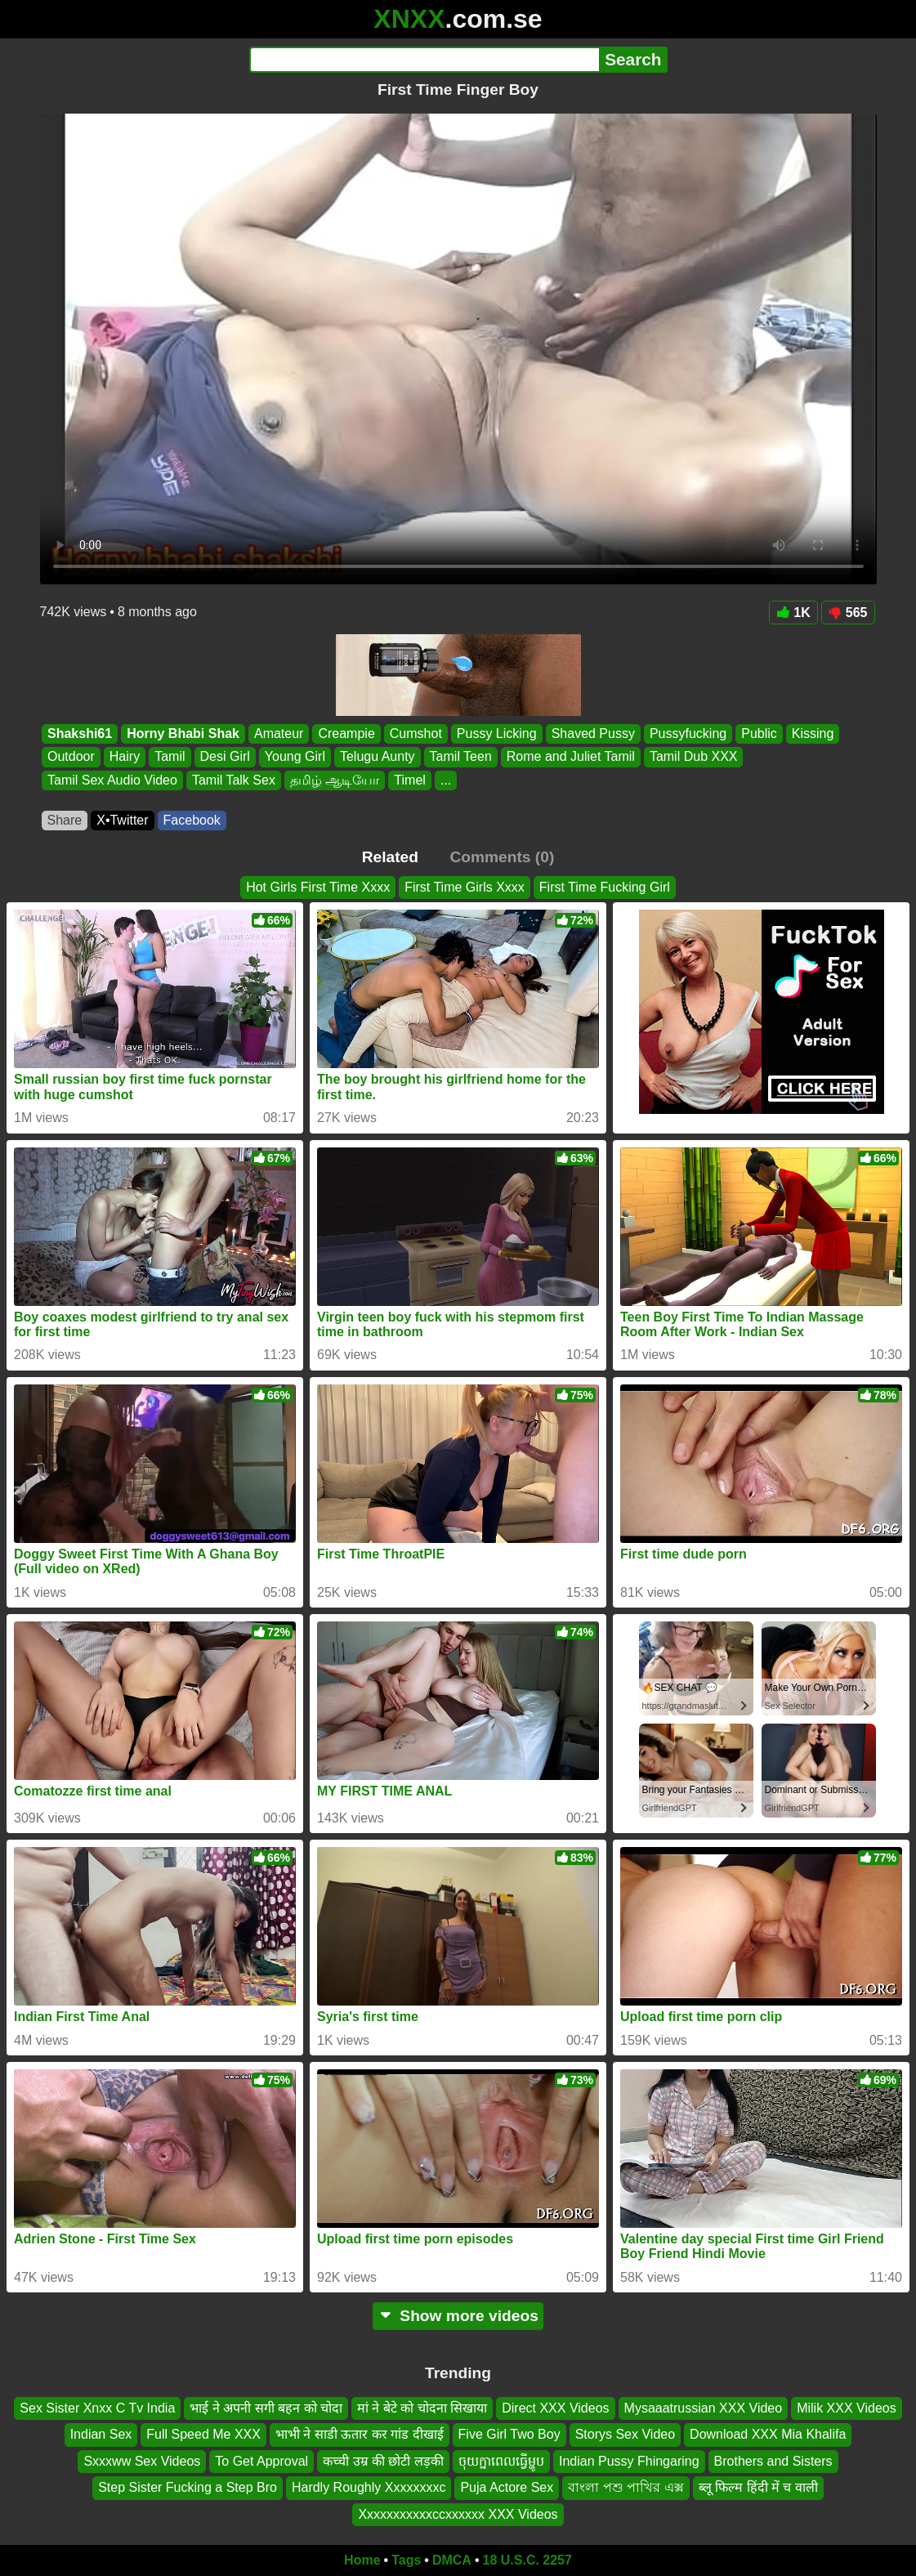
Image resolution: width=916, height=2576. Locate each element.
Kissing (812, 733)
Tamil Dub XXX (693, 757)
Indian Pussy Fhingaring (629, 2461)
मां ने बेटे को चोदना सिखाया (422, 2408)
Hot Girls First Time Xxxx (318, 887)
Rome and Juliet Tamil (570, 757)
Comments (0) (501, 856)
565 (848, 612)
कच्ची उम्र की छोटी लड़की (383, 2461)
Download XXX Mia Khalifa (768, 2435)
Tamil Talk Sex (233, 780)
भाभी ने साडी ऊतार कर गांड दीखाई (359, 2435)
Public (759, 733)
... (445, 780)
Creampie (346, 733)
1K (793, 612)
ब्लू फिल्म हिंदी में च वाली (758, 2487)
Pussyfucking (687, 733)
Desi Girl (224, 757)
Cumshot (415, 733)
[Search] (424, 60)
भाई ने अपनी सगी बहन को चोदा (266, 2408)
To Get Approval (261, 2461)
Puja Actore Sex (506, 2487)
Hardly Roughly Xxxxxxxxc (369, 2487)
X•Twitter (122, 820)
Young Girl (294, 757)
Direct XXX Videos (555, 2408)
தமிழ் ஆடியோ (333, 780)
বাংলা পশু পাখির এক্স (625, 2487)
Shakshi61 (79, 733)
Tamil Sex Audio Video (112, 780)
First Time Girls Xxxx (464, 887)
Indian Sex (101, 2435)
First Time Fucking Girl (604, 887)
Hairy (124, 757)
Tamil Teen (460, 757)
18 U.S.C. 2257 (527, 2560)
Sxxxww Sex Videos (141, 2461)
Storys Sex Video (625, 2435)
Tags (406, 2560)
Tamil (169, 757)
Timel (410, 780)
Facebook (192, 820)
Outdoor (71, 757)
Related (390, 856)
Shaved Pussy (592, 733)
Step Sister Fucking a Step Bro (187, 2487)
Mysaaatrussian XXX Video (703, 2408)
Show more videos (458, 2315)
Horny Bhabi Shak (183, 733)
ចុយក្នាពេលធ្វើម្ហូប (501, 2461)
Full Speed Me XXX (203, 2435)
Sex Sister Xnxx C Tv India (97, 2408)
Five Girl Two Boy (509, 2435)
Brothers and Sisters (773, 2461)
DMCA (451, 2560)
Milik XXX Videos (846, 2408)
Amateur (277, 733)
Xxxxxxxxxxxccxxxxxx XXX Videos (457, 2514)
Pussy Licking (496, 733)
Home (362, 2560)
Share (65, 820)
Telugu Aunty (376, 757)
